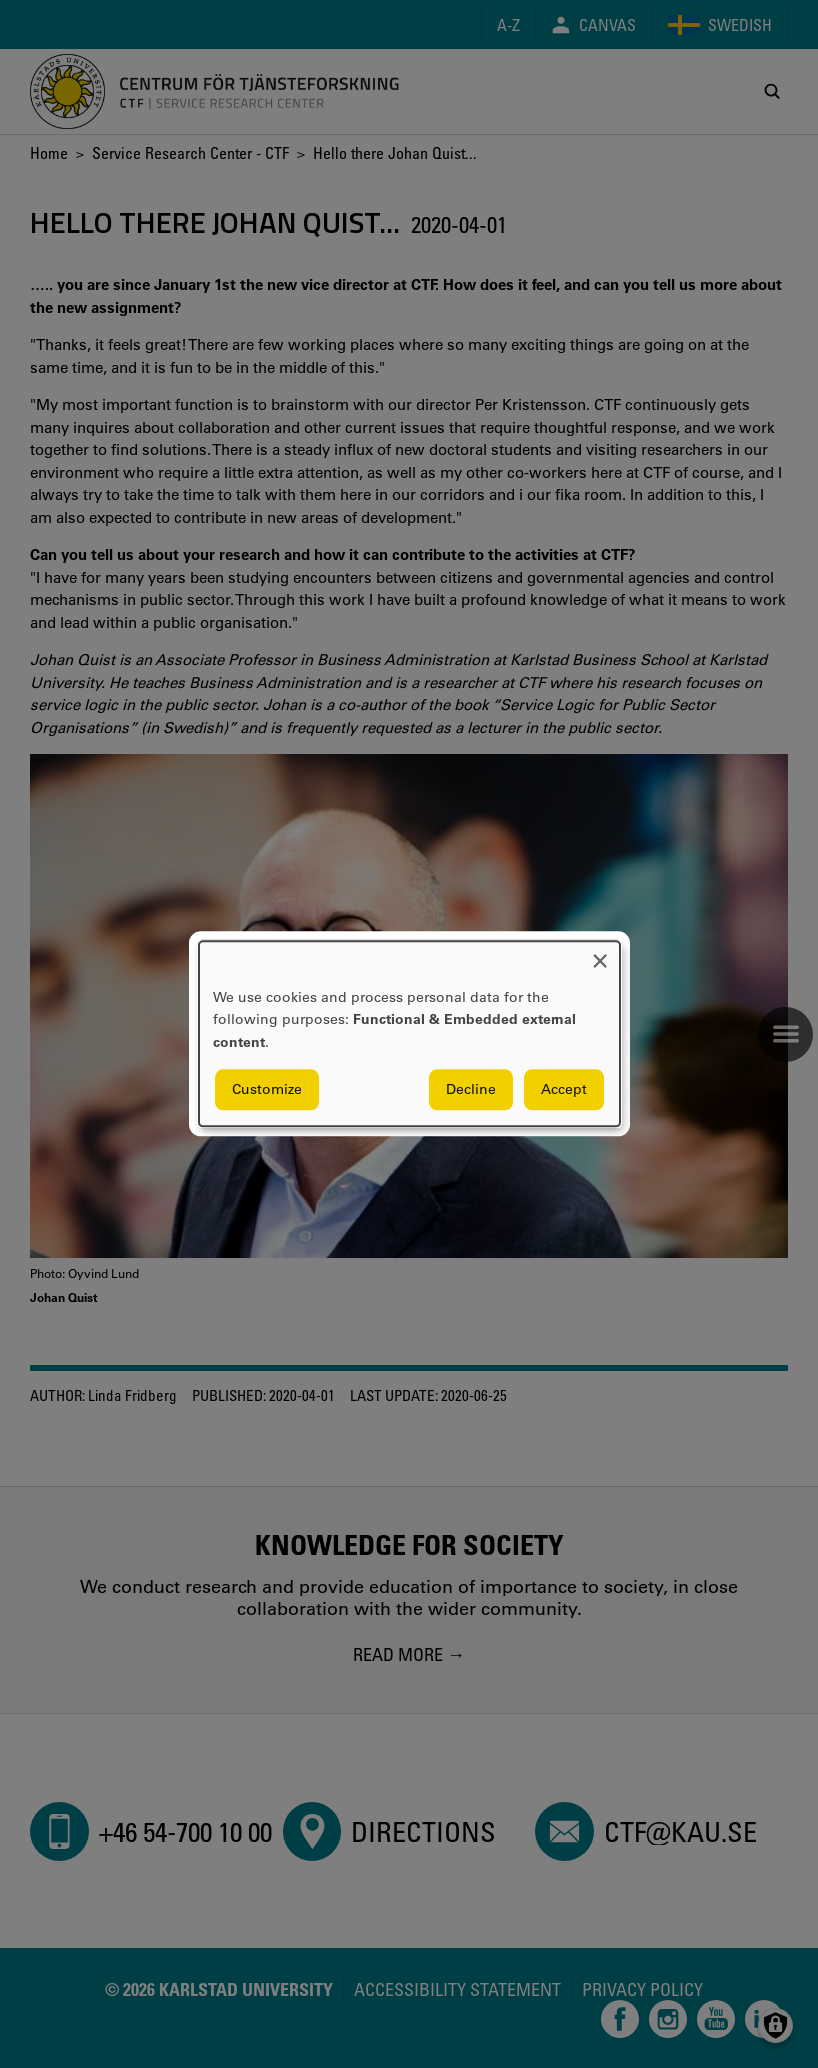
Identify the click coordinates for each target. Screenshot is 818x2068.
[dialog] (409, 1033)
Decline (471, 1090)
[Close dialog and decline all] (600, 953)
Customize (267, 1090)
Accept (564, 1090)
